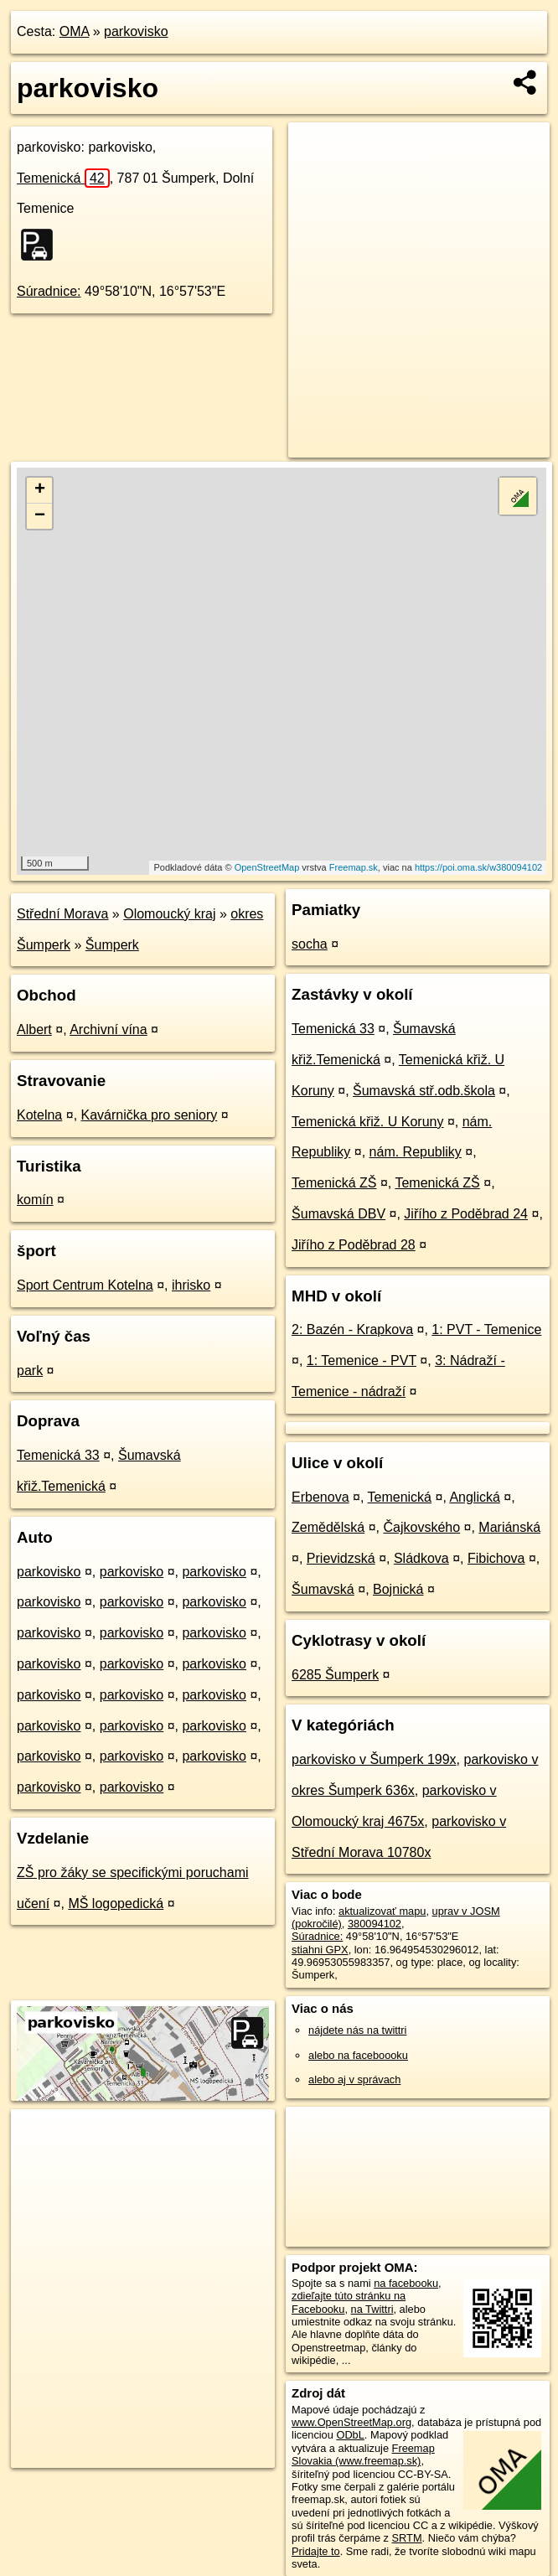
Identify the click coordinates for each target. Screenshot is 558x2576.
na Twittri (372, 2309)
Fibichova (496, 1558)
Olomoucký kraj (169, 914)
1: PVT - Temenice (486, 1329)
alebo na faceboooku (358, 2055)
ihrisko (191, 1285)
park (30, 1370)
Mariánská (509, 1527)
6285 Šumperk (335, 1675)
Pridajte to (316, 2551)
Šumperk (112, 945)
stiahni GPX (320, 1949)
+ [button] (39, 490)
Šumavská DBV (338, 1214)
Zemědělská (328, 1527)
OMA (74, 31)
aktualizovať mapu (382, 1911)
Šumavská (323, 1589)
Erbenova (320, 1497)
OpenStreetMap (267, 867)
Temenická (63, 178)
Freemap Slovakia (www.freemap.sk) (363, 2454)
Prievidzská (341, 1558)
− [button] (39, 516)
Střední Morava (62, 914)
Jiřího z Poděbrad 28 (354, 1245)
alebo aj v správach (354, 2079)
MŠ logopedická (115, 1903)
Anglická (474, 1497)
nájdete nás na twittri (357, 2030)
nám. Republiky (415, 1152)
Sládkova (421, 1558)
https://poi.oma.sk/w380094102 (478, 867)
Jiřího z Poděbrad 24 (466, 1214)
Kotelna (39, 1115)
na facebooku (406, 2283)
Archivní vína (108, 1029)
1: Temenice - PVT (361, 1360)
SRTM (407, 2538)
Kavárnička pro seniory (149, 1115)
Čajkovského (421, 1527)
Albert (34, 1029)
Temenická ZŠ (334, 1183)
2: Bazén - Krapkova (352, 1329)
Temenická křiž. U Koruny (367, 1122)
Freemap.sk (353, 867)
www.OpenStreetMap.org (351, 2422)
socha (310, 944)
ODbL (350, 2435)
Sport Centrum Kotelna (85, 1285)
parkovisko (136, 31)
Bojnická (398, 1589)
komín (35, 1199)
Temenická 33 (58, 1455)
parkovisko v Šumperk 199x (374, 1759)
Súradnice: (49, 291)
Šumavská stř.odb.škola (424, 1091)
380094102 (374, 1923)
